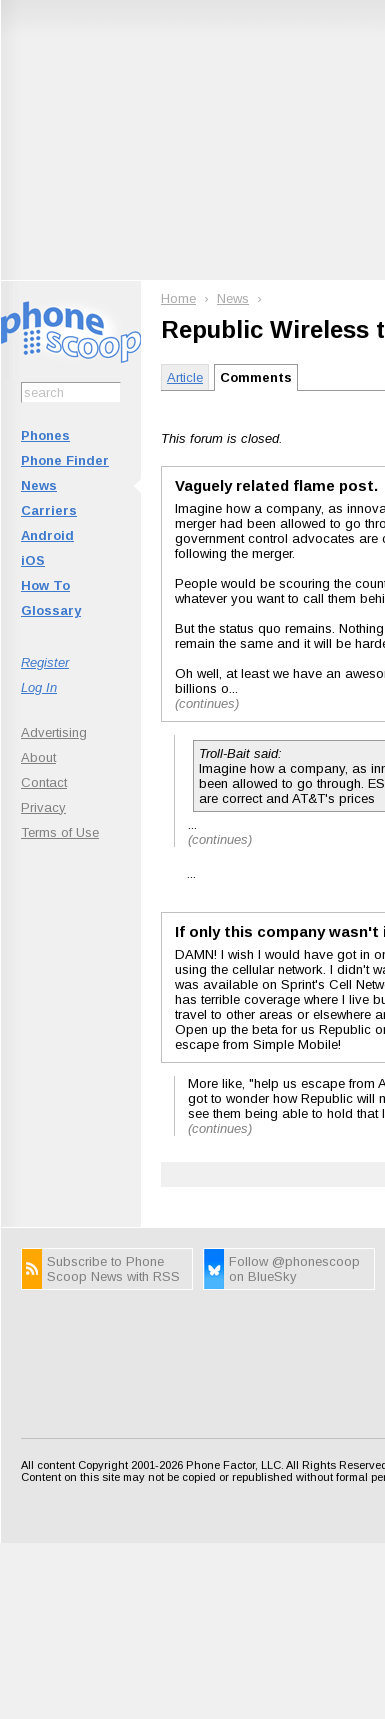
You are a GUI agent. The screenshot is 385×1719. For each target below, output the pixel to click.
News (39, 485)
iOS (33, 560)
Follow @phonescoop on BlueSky (294, 1269)
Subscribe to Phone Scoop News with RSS (113, 1269)
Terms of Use (60, 832)
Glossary (51, 610)
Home (178, 298)
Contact (44, 782)
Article (185, 377)
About (38, 757)
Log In (39, 687)
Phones (45, 435)
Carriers (49, 510)
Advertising (54, 732)
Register (45, 662)
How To (45, 585)
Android (47, 535)
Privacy (43, 807)
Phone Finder (65, 460)
